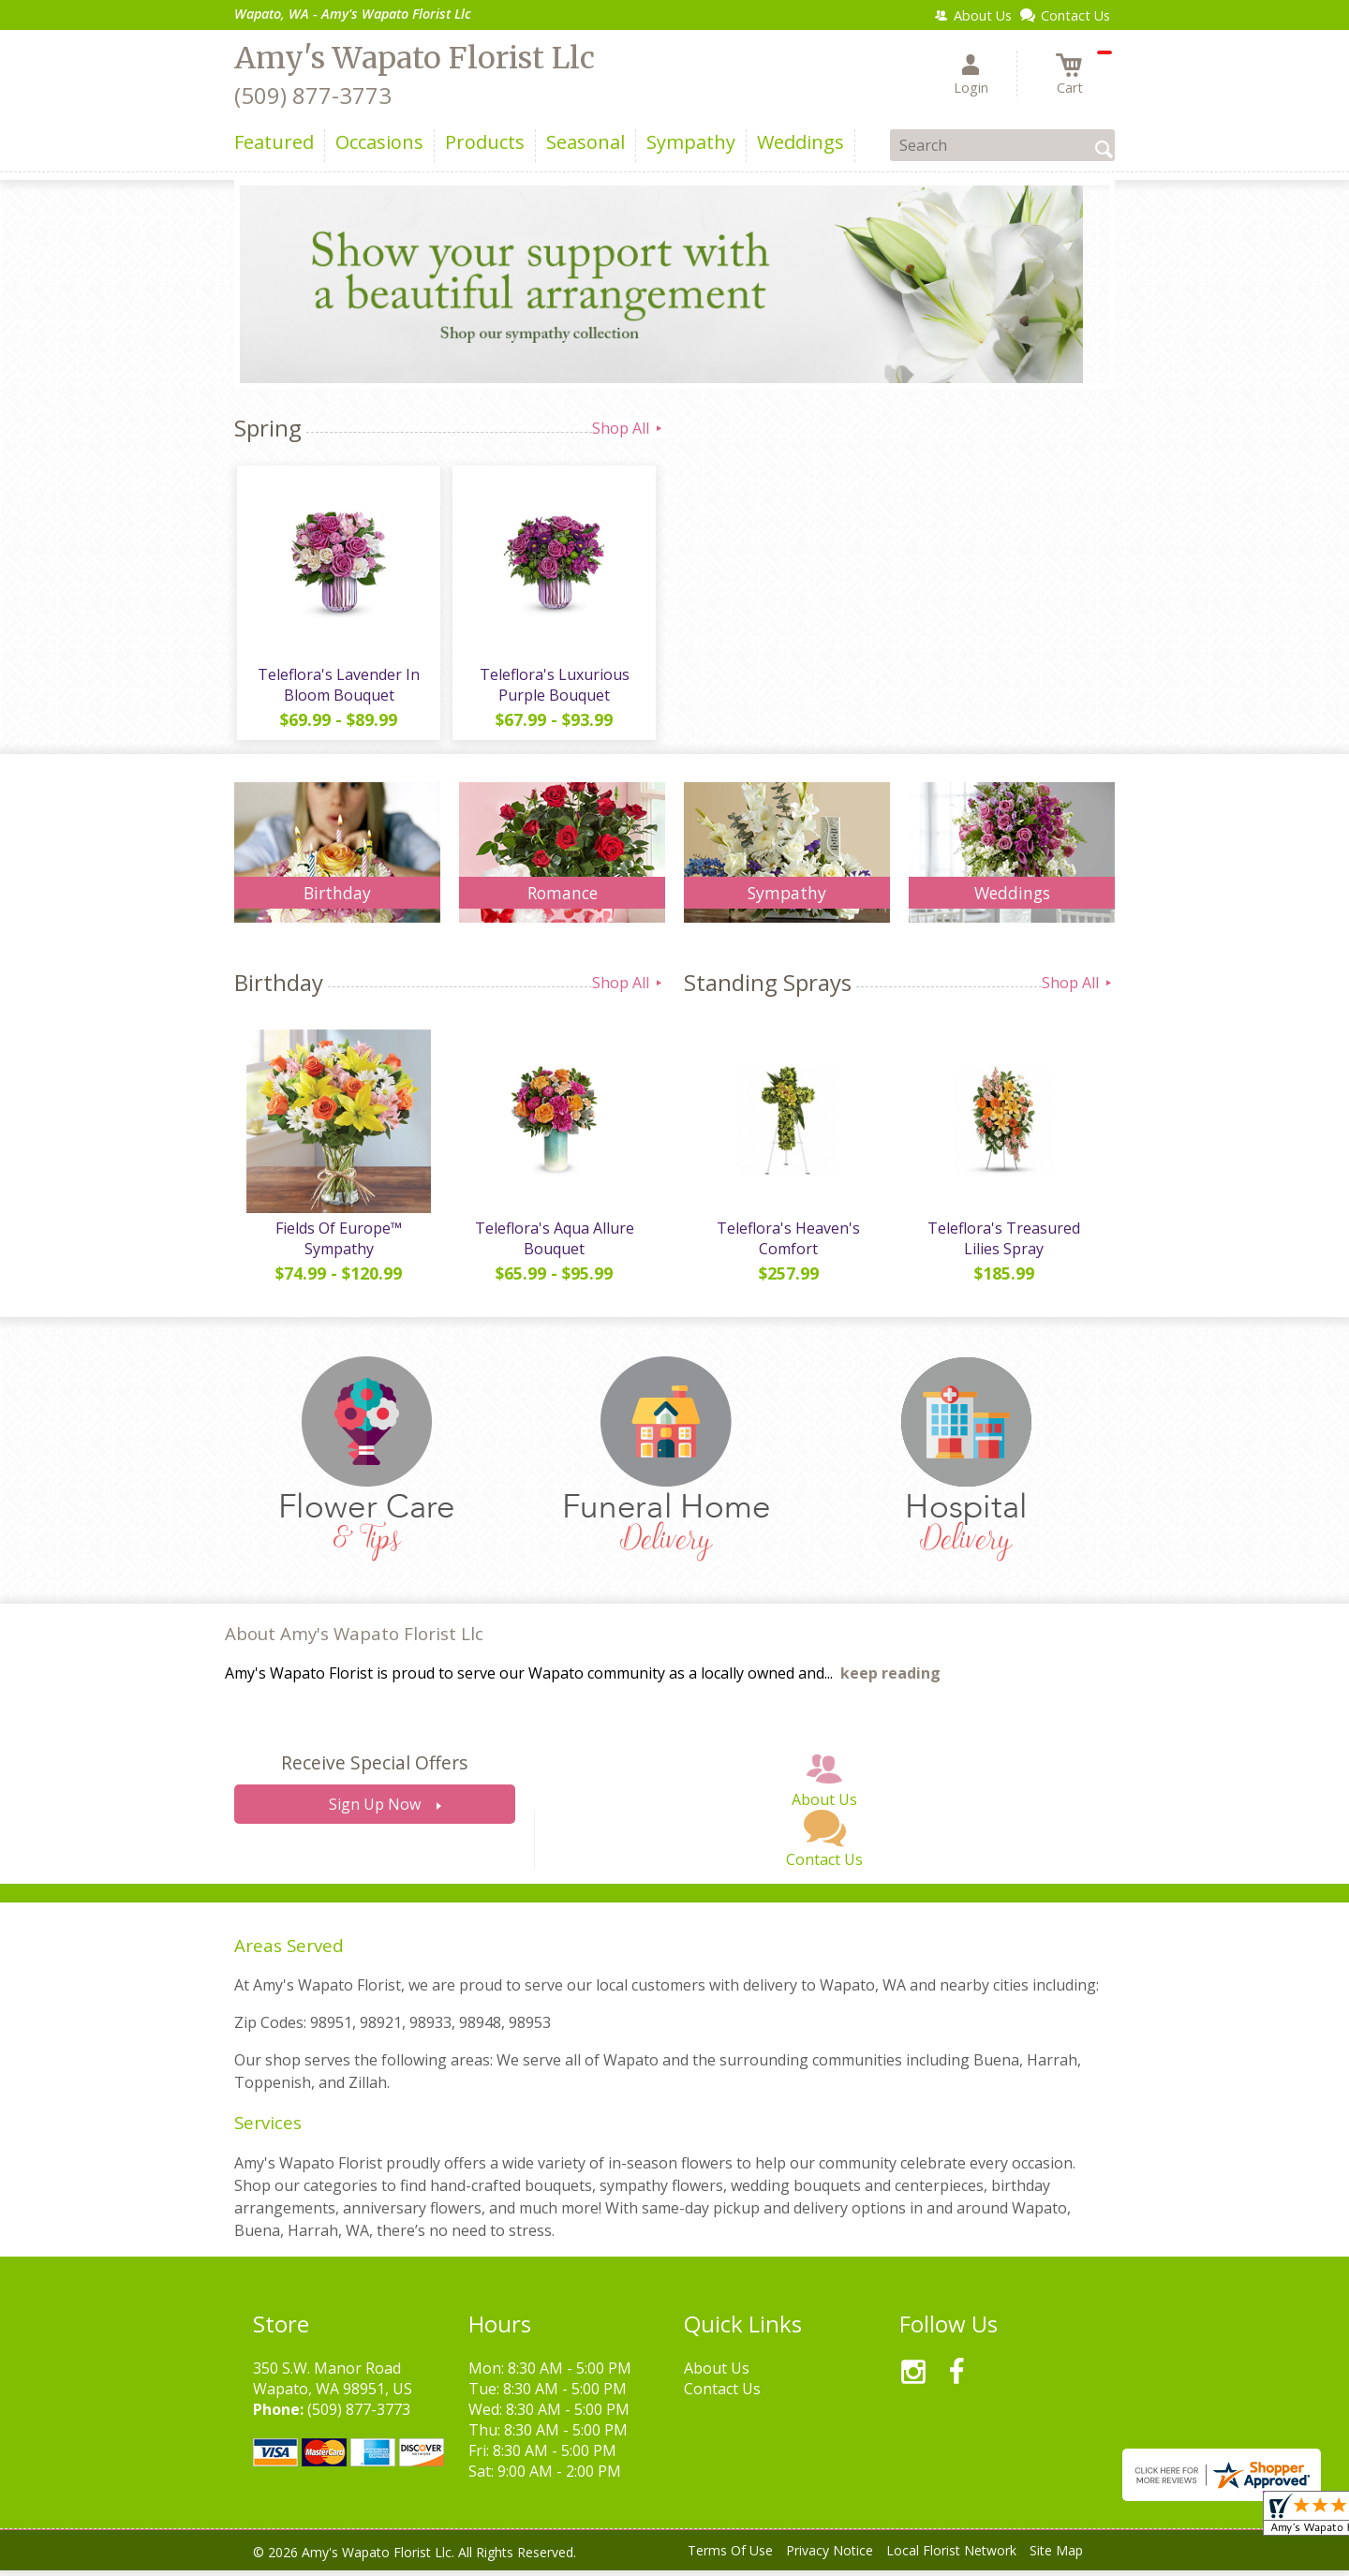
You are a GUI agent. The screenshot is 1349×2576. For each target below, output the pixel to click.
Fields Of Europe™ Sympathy (337, 1245)
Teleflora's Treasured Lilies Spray (1003, 1245)
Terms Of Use (730, 2557)
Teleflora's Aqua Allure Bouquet (552, 1245)
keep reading (890, 1679)
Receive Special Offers (374, 1769)
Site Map (1056, 2557)
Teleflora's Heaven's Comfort (787, 1245)
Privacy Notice (829, 2557)
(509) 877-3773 (313, 95)
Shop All (628, 428)
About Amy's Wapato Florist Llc (354, 1639)
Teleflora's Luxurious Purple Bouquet (553, 687)
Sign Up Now (375, 1810)
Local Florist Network (951, 2557)
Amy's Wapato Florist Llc (414, 58)
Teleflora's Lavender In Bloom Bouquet (338, 687)
